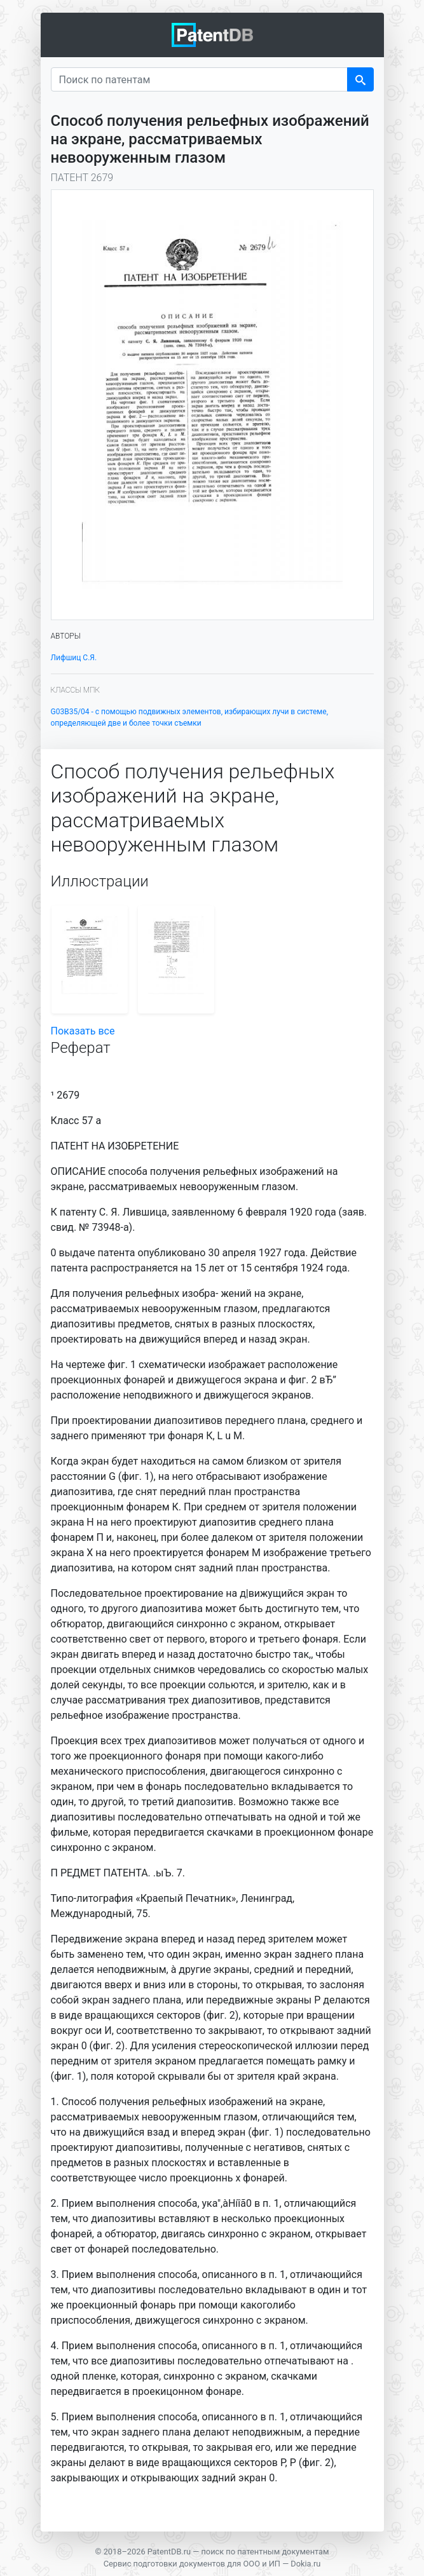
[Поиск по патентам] (199, 79)
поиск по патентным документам (265, 2551)
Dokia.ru (305, 2563)
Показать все (83, 1031)
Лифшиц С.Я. (74, 657)
